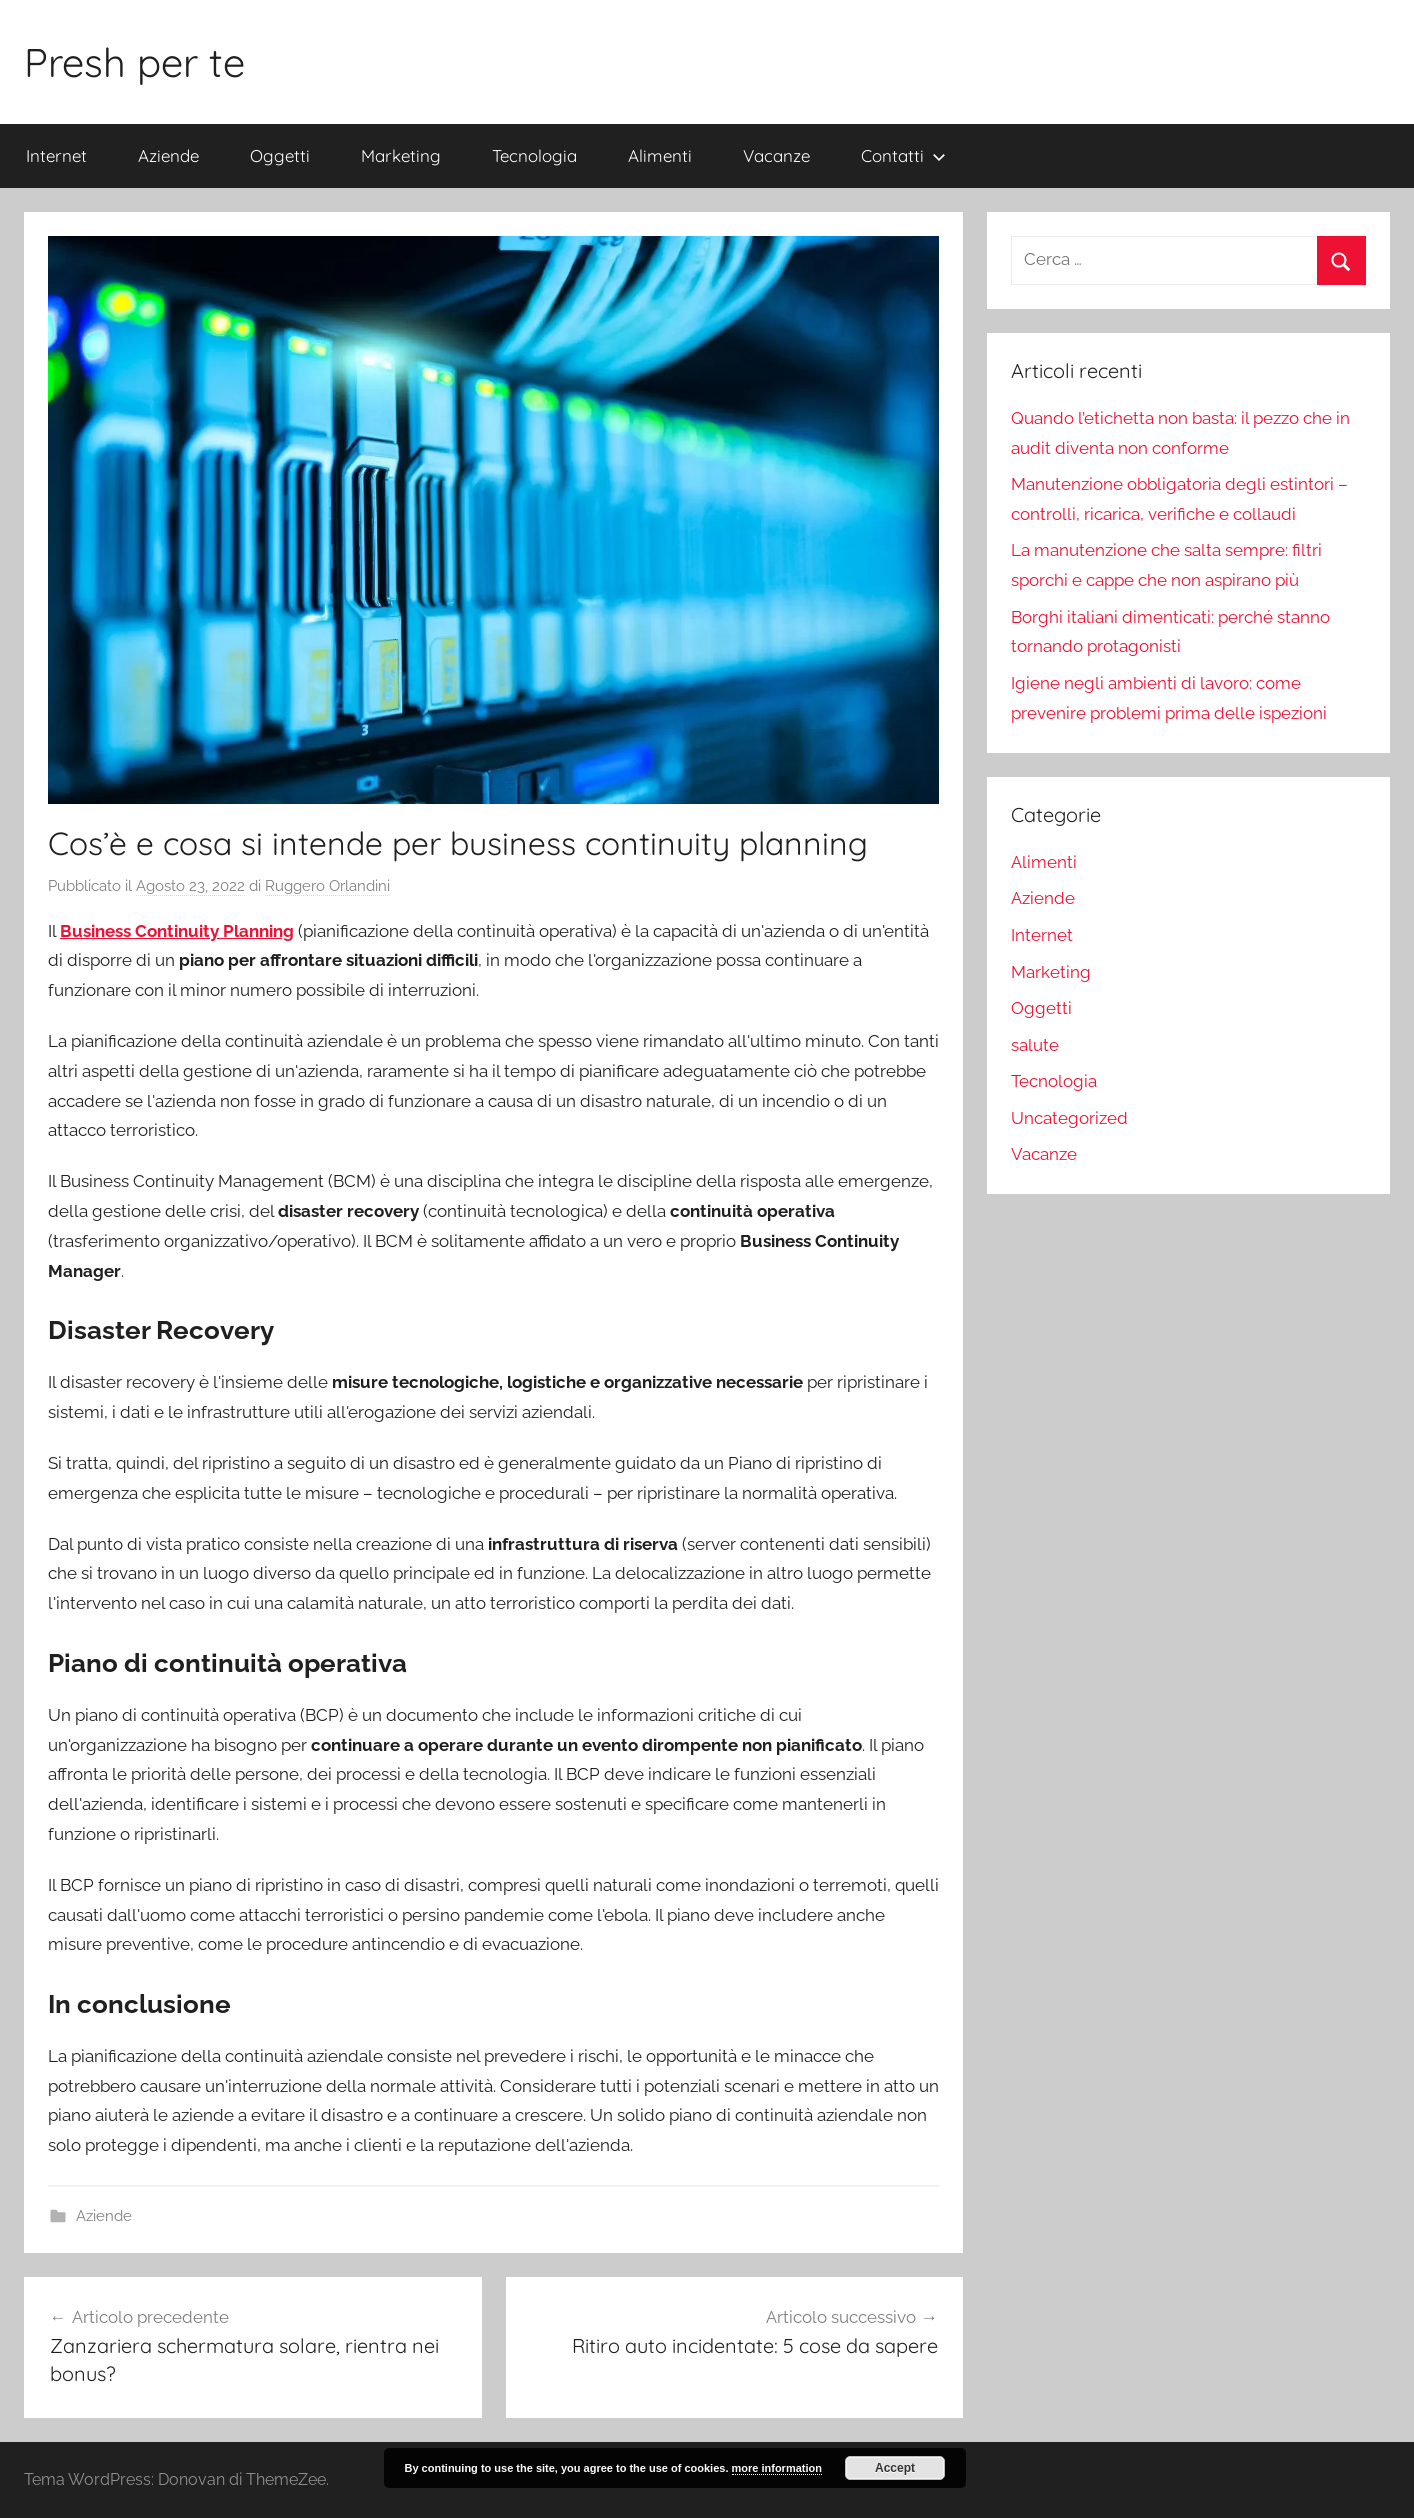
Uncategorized (1069, 1118)
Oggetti (280, 155)
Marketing (401, 155)
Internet (56, 155)
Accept (895, 2468)
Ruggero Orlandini (327, 886)
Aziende (168, 155)
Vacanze (776, 155)
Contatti (903, 155)
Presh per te (134, 62)
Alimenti (660, 155)
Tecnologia (534, 155)
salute (1035, 1045)
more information (777, 2468)
